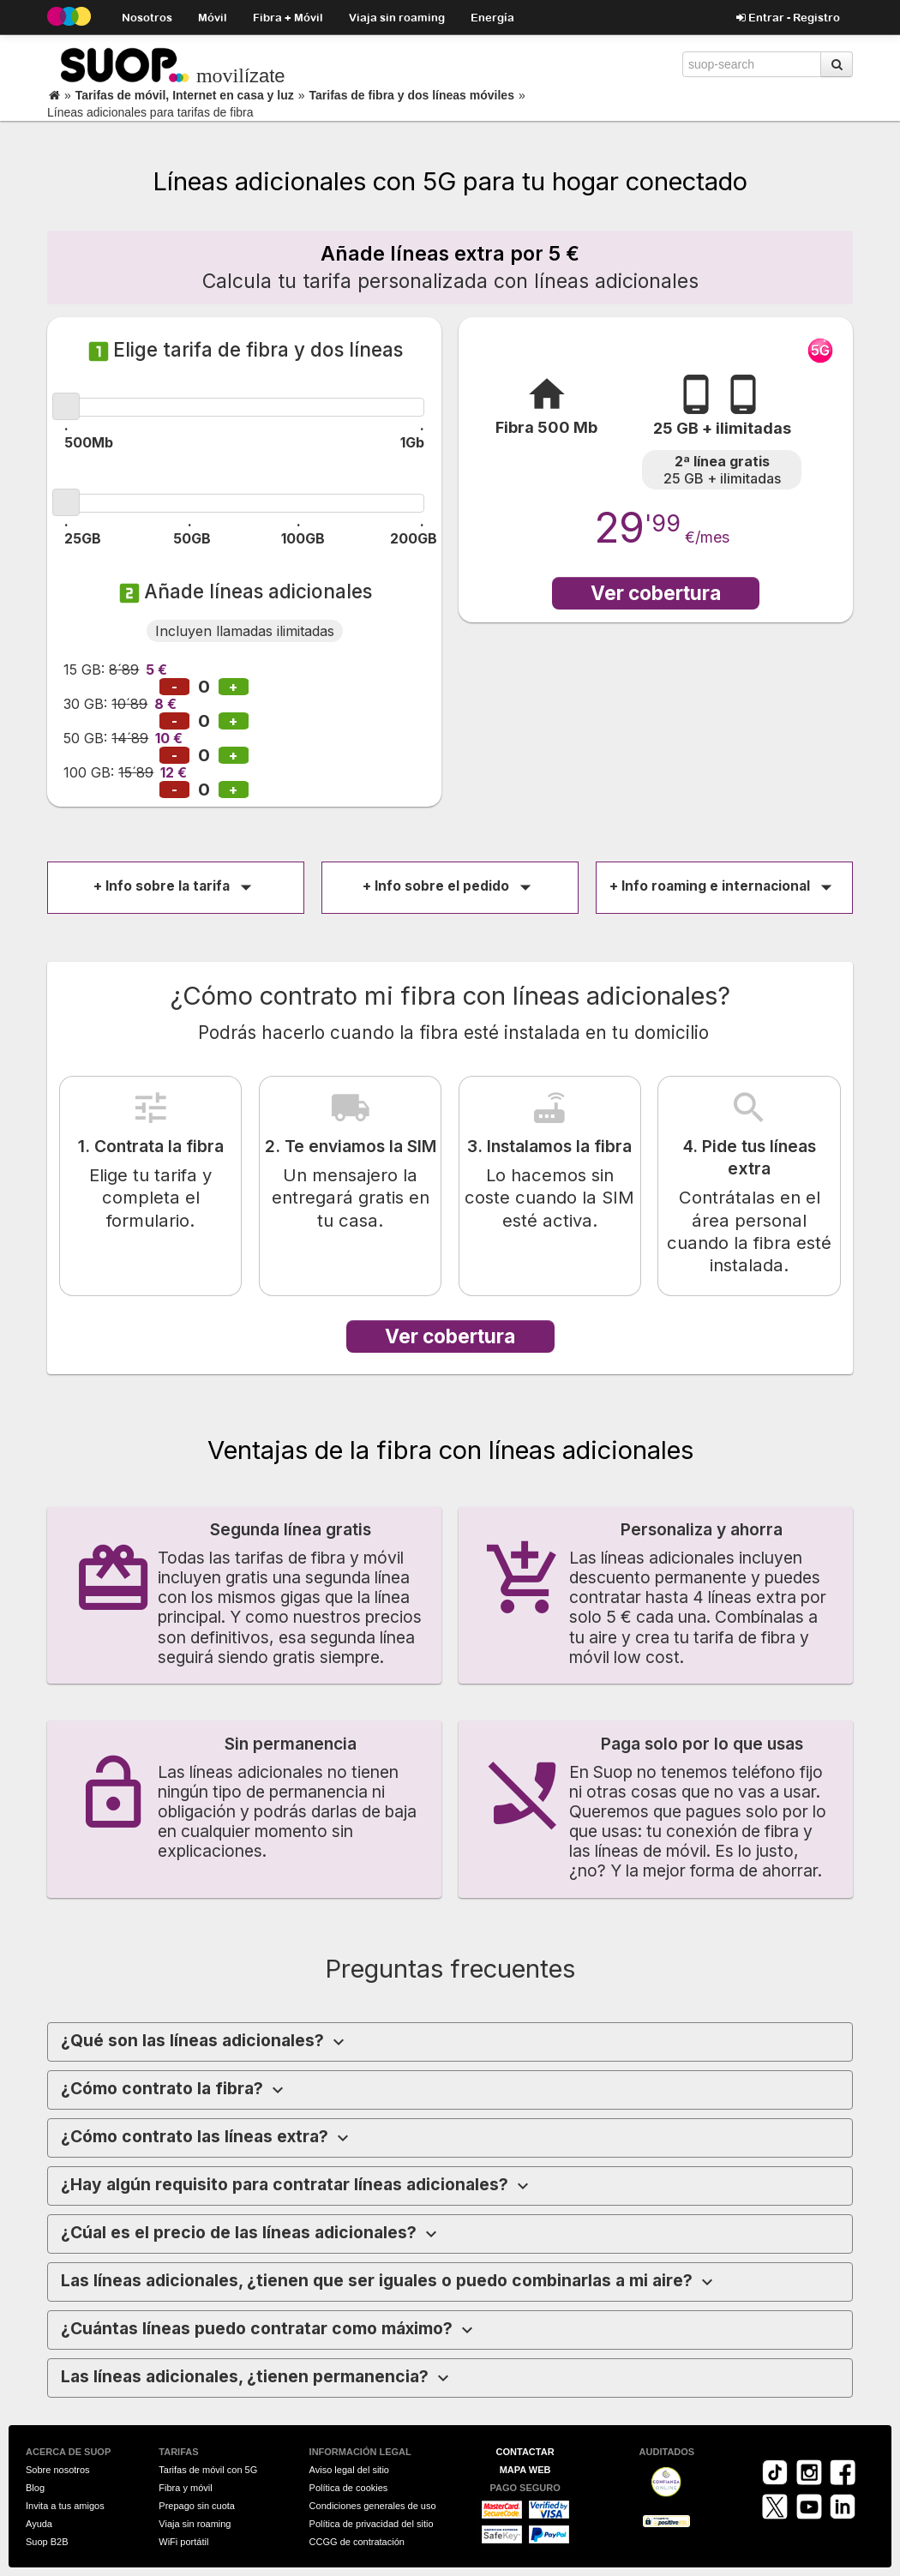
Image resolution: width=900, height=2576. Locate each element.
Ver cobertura (656, 592)
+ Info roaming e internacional (724, 886)
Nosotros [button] (147, 17)
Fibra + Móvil (288, 17)
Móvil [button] (212, 17)
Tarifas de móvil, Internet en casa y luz (184, 95)
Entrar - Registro (788, 17)
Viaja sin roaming (397, 17)
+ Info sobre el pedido (450, 886)
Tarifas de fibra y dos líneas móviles (411, 95)
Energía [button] (492, 17)
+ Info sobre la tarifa (176, 886)
